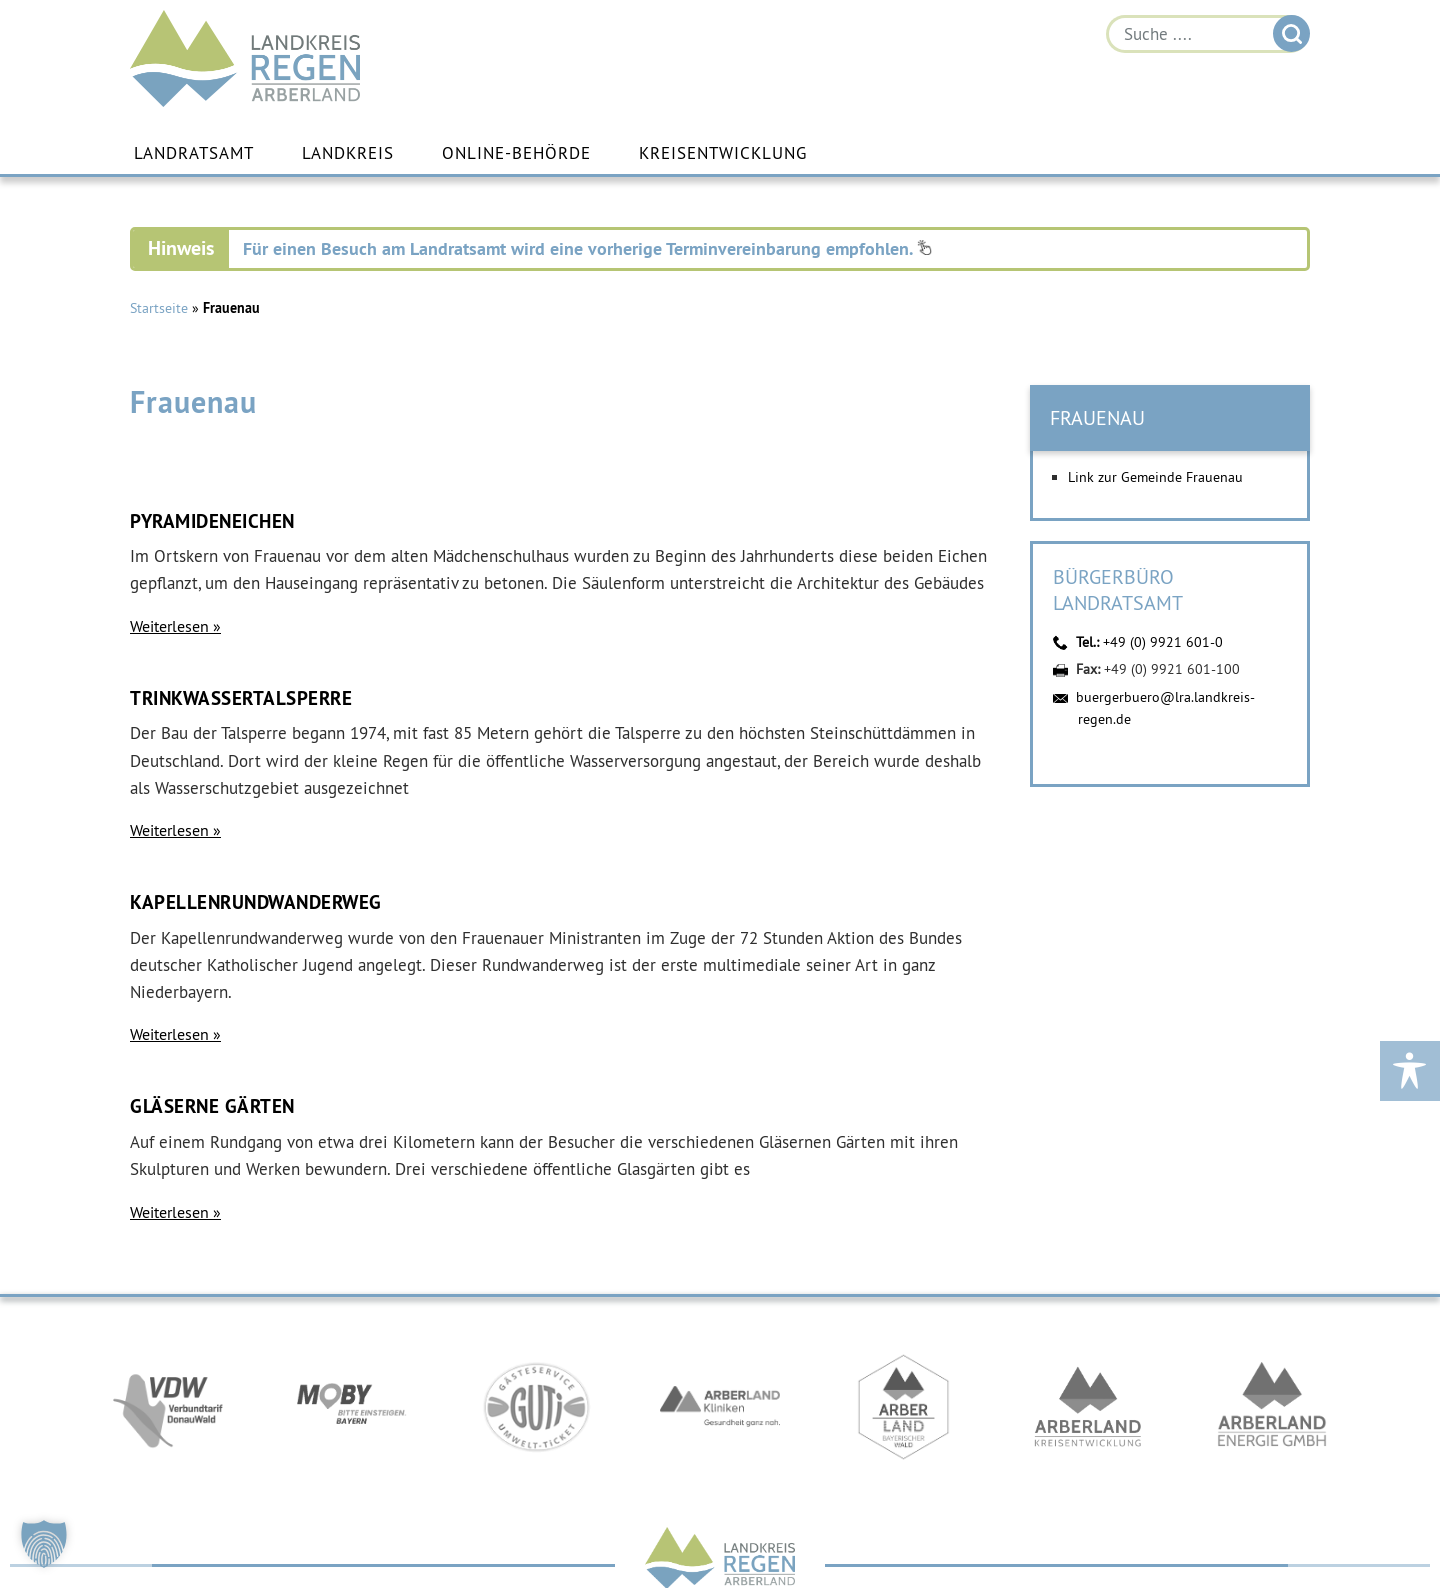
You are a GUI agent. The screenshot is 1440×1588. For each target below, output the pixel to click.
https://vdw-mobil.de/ (168, 1407)
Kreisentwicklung (723, 153)
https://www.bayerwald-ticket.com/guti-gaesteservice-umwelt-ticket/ (536, 1407)
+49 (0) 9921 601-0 (1163, 642)
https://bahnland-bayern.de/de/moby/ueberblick (352, 1407)
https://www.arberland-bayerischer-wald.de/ (904, 1407)
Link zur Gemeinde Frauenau (1155, 477)
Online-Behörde (516, 153)
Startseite (159, 308)
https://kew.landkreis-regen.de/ (1088, 1407)
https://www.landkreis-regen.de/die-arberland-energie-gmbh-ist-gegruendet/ (1272, 1407)
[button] (44, 1544)
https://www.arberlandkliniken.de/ (720, 1407)
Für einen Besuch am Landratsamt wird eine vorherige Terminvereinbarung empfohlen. (587, 248)
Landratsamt (194, 153)
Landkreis (348, 153)
